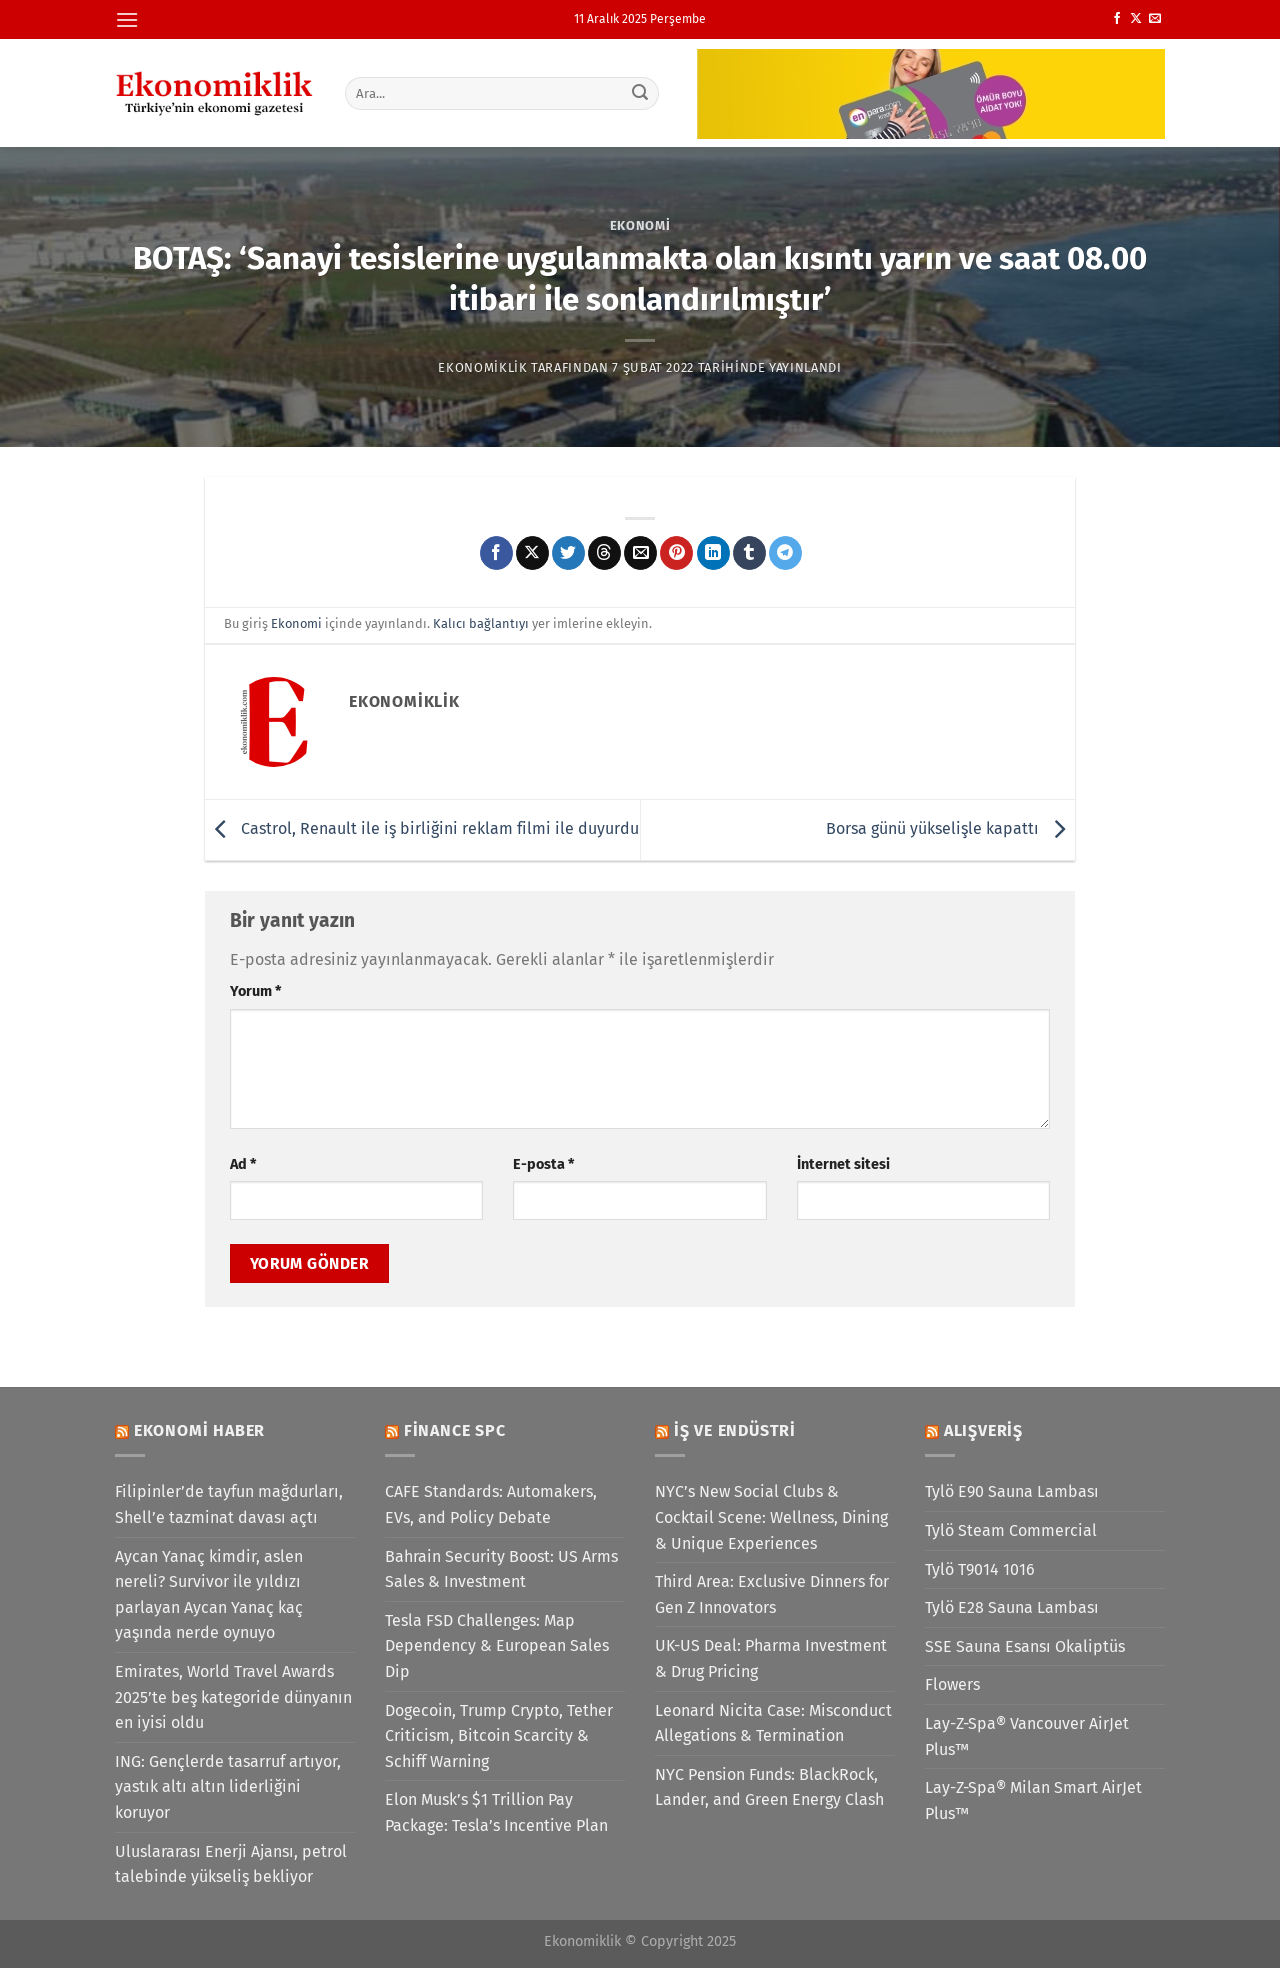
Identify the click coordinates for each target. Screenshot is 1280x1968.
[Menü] (127, 19)
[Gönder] (641, 93)
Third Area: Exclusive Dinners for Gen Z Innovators (772, 1594)
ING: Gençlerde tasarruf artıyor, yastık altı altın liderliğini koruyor (228, 1787)
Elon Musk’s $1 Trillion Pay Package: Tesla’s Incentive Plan (496, 1812)
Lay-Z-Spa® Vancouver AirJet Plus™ (1027, 1736)
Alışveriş (983, 1430)
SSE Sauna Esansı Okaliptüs (1025, 1646)
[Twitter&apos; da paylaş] (568, 553)
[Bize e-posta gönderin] (1155, 19)
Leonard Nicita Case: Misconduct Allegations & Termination (773, 1723)
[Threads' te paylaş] (604, 553)
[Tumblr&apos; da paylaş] (749, 553)
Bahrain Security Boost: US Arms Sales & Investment (501, 1569)
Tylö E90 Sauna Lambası (1012, 1491)
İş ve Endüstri (735, 1430)
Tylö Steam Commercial (1011, 1530)
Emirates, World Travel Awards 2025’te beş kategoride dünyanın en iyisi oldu (233, 1697)
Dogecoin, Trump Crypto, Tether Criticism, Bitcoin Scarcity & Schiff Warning (499, 1736)
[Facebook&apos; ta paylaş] (496, 553)
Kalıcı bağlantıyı (481, 623)
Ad (243, 1164)
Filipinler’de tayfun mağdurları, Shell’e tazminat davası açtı (229, 1504)
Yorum (255, 991)
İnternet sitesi (843, 1164)
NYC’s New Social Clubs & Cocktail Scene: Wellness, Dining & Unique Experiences (771, 1517)
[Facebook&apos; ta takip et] (1117, 19)
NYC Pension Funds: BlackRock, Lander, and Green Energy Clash (769, 1787)
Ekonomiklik (482, 367)
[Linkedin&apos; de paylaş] (713, 553)
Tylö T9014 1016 (980, 1569)
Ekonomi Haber (199, 1430)
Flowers (952, 1684)
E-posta (543, 1164)
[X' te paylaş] (532, 553)
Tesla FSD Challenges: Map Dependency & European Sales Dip (497, 1646)
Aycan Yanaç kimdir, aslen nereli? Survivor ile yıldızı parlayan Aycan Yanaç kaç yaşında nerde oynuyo (209, 1595)
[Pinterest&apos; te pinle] (676, 553)
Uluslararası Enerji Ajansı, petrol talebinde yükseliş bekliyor (231, 1864)
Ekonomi (640, 225)
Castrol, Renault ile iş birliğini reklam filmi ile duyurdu (422, 828)
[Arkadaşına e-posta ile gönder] (640, 553)
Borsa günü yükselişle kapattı (950, 828)
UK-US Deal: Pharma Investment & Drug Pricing (771, 1658)
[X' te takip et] (1136, 19)
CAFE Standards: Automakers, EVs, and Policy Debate (491, 1504)
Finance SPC (455, 1430)
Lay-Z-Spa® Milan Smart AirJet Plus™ (1033, 1800)
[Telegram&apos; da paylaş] (785, 553)
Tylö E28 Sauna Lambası (1012, 1607)
